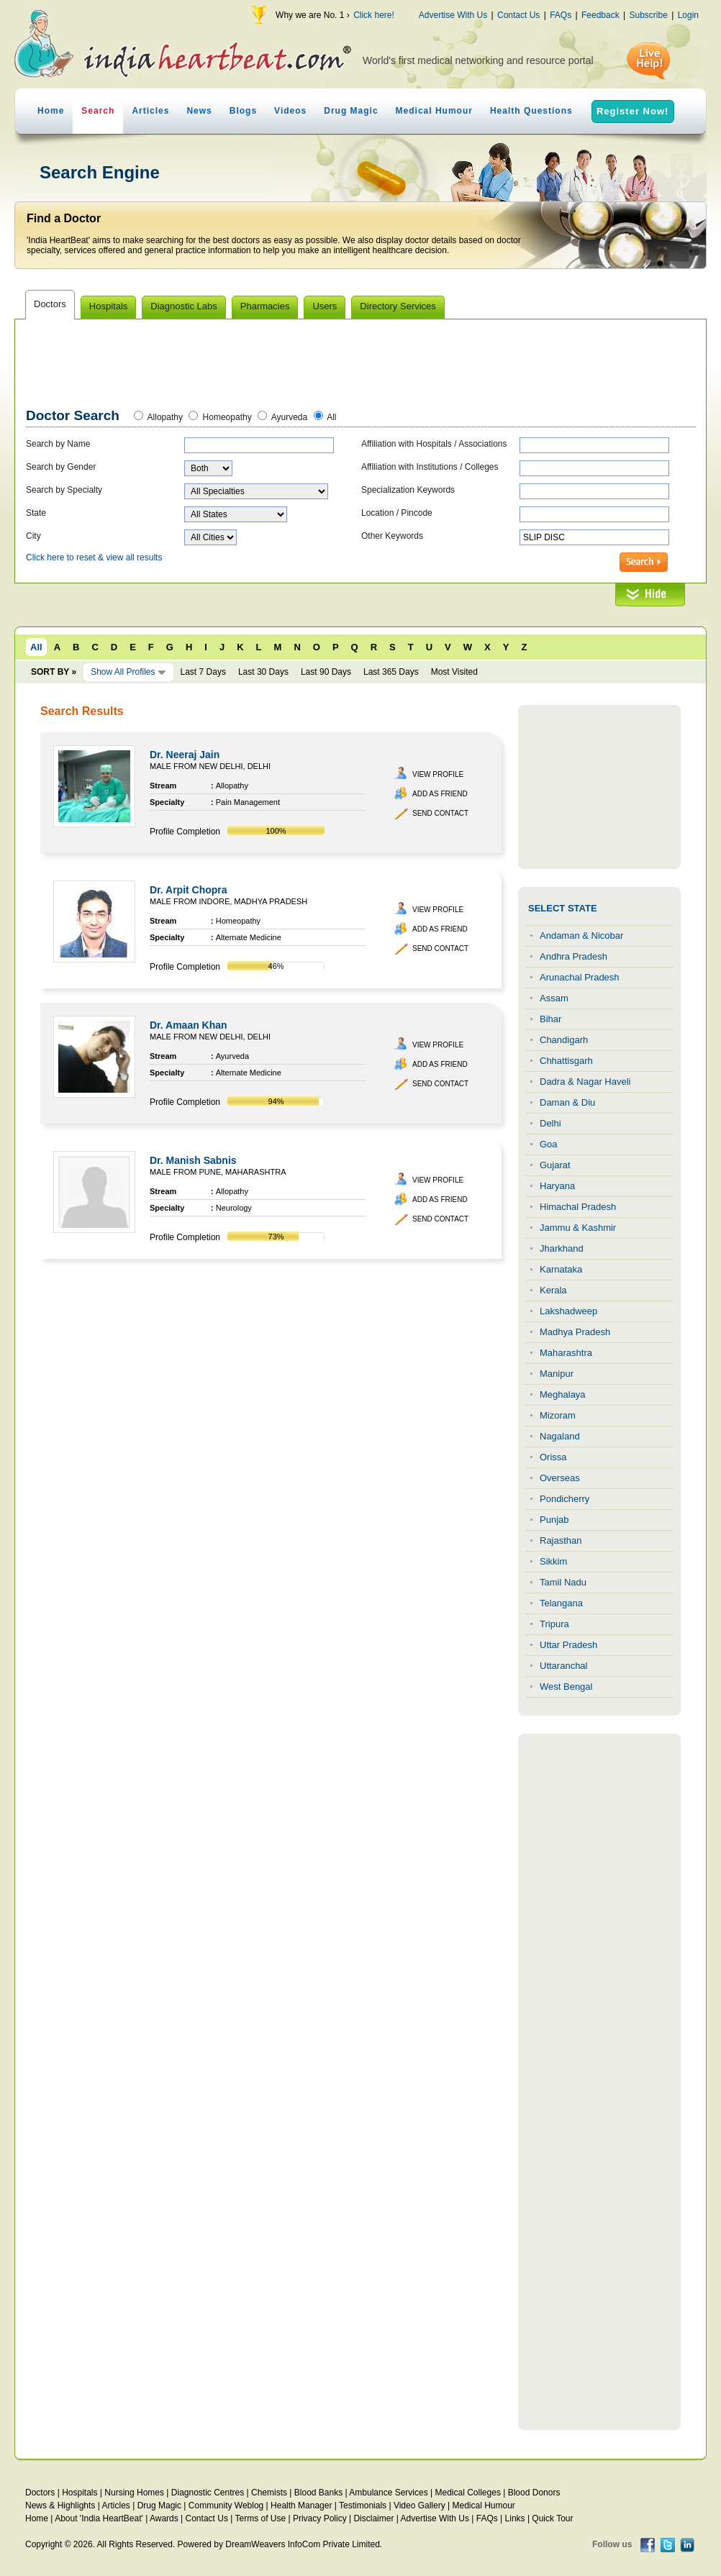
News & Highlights (60, 2505)
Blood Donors (534, 2493)
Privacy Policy (320, 2518)
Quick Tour (552, 2518)
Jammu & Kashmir (578, 1227)
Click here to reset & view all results (94, 557)
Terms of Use (260, 2518)
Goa (549, 1144)
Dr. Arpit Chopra (188, 890)
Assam (554, 998)
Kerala (553, 1290)
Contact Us (518, 15)
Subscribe (648, 15)
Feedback (600, 15)
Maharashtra (566, 1352)
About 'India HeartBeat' (99, 2518)
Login (688, 15)
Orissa (553, 1457)
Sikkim (553, 1561)
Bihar (550, 1019)
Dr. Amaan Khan (188, 1025)
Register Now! (632, 111)
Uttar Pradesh (568, 1644)
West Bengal (566, 1686)
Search (97, 111)
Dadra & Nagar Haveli (585, 1081)
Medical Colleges (468, 2493)
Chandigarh (564, 1039)
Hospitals (79, 2493)
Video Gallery (419, 2505)
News (199, 111)
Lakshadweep (568, 1311)
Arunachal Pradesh (580, 977)
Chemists (269, 2493)
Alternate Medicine (248, 937)
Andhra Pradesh (573, 956)
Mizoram (558, 1415)
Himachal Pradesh (578, 1206)
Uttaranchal (563, 1665)
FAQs (560, 15)
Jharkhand (562, 1248)
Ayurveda (289, 417)
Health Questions (531, 111)
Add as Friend (440, 794)
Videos (290, 111)
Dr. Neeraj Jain (184, 754)
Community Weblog (226, 2505)
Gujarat (555, 1165)
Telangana (561, 1603)
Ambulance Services (388, 2493)
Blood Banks (318, 2493)
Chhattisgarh (566, 1060)
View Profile (437, 774)
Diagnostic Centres (207, 2493)
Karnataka (561, 1269)
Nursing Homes (134, 2493)
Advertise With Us (453, 15)
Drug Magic (351, 111)
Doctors (40, 2493)
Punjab (554, 1519)
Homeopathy (227, 417)
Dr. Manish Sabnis (193, 1160)
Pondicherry (564, 1498)
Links (515, 2518)
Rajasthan (561, 1540)
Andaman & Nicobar (581, 935)
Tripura (554, 1624)
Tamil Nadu (563, 1582)
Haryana (557, 1185)
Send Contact (440, 813)
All (331, 417)
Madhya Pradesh (575, 1331)
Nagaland (560, 1436)
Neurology (234, 1207)
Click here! (373, 15)
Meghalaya (563, 1394)
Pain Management (248, 802)
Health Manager (301, 2505)
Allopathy (165, 417)
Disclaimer (373, 2518)
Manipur (556, 1373)
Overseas (560, 1478)
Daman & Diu (567, 1102)
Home (50, 111)
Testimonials (362, 2505)
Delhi (550, 1123)
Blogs (243, 111)
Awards (164, 2518)
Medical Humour (434, 111)
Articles (150, 111)
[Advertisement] (361, 366)
